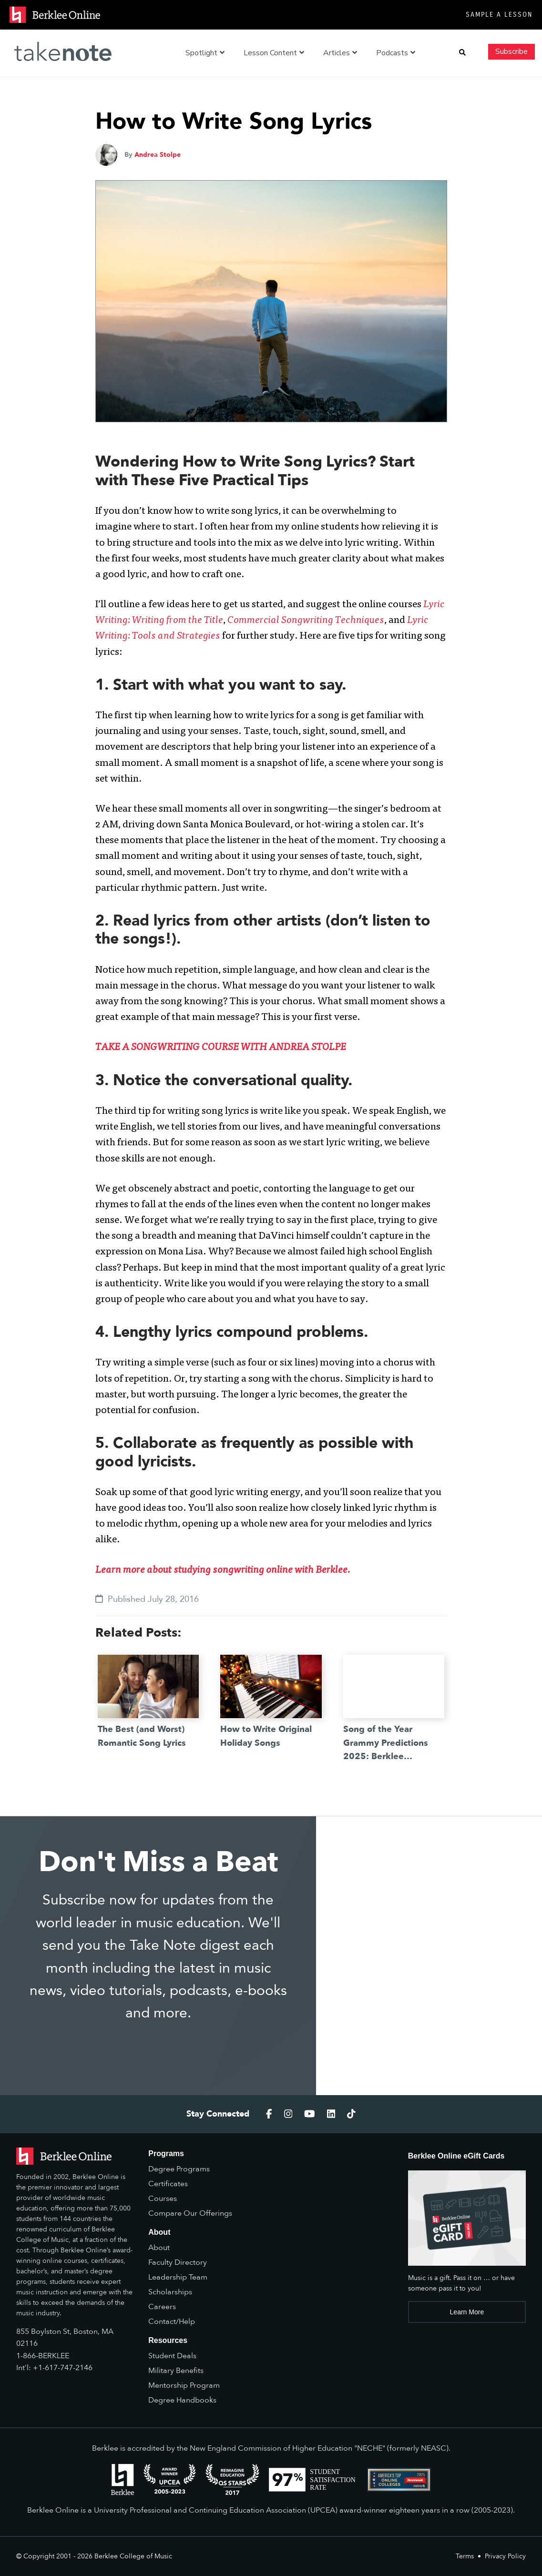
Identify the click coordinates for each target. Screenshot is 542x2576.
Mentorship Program (184, 2385)
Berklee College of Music (133, 2556)
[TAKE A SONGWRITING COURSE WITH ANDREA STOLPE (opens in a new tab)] (220, 1048)
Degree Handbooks (182, 2400)
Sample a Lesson (499, 14)
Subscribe (511, 50)
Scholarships (170, 2292)
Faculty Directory (177, 2262)
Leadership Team (177, 2277)
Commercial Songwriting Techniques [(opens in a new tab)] (305, 621)
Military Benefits (176, 2370)
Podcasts (395, 53)
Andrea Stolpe (157, 154)
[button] (462, 53)
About (159, 2247)
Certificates (168, 2184)
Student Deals (172, 2356)
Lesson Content (274, 53)
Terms (465, 2556)
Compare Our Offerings (190, 2213)
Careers (162, 2306)
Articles (340, 53)
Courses (162, 2198)
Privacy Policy (505, 2556)
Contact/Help (171, 2321)
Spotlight (205, 53)
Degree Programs (179, 2169)
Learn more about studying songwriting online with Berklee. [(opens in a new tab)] (222, 1571)
